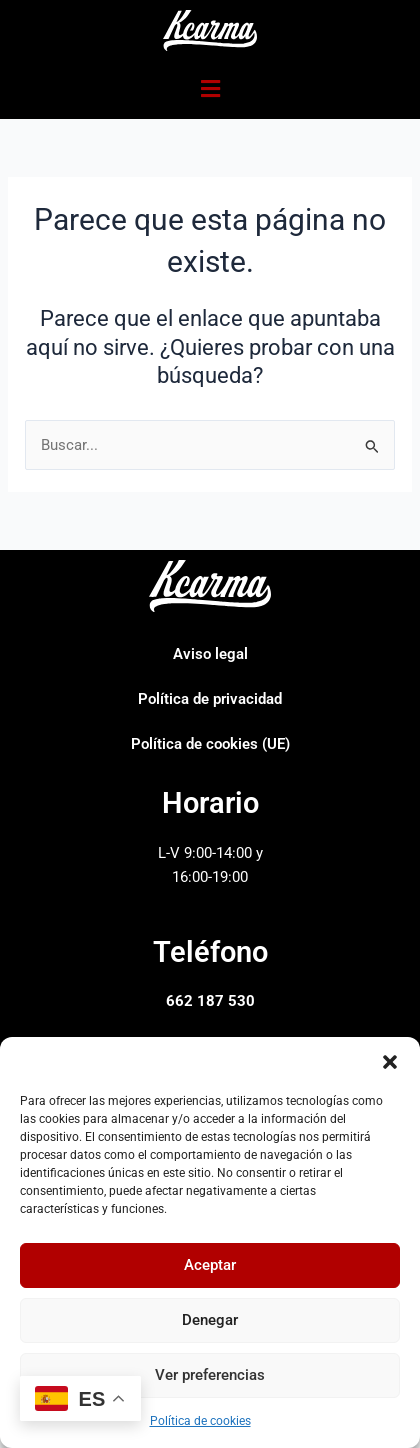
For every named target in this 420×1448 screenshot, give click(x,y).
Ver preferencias (210, 1375)
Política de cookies (200, 1421)
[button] (390, 1062)
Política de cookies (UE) (210, 744)
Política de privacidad (210, 699)
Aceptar (210, 1265)
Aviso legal (210, 654)
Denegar (210, 1320)
